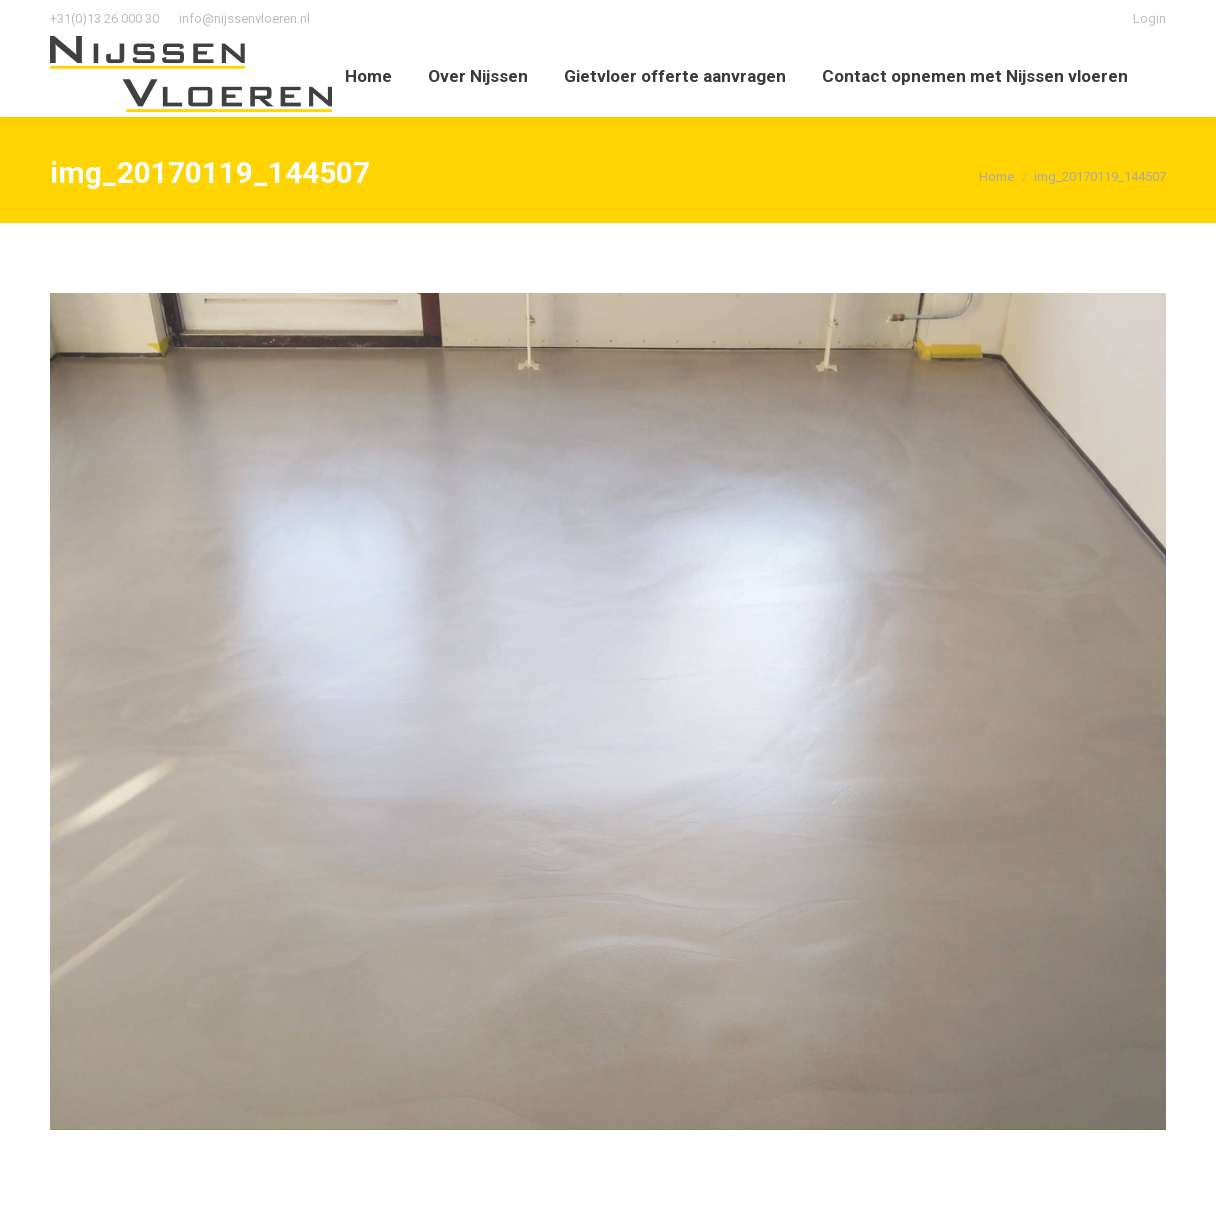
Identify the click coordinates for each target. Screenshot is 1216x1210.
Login (1149, 18)
